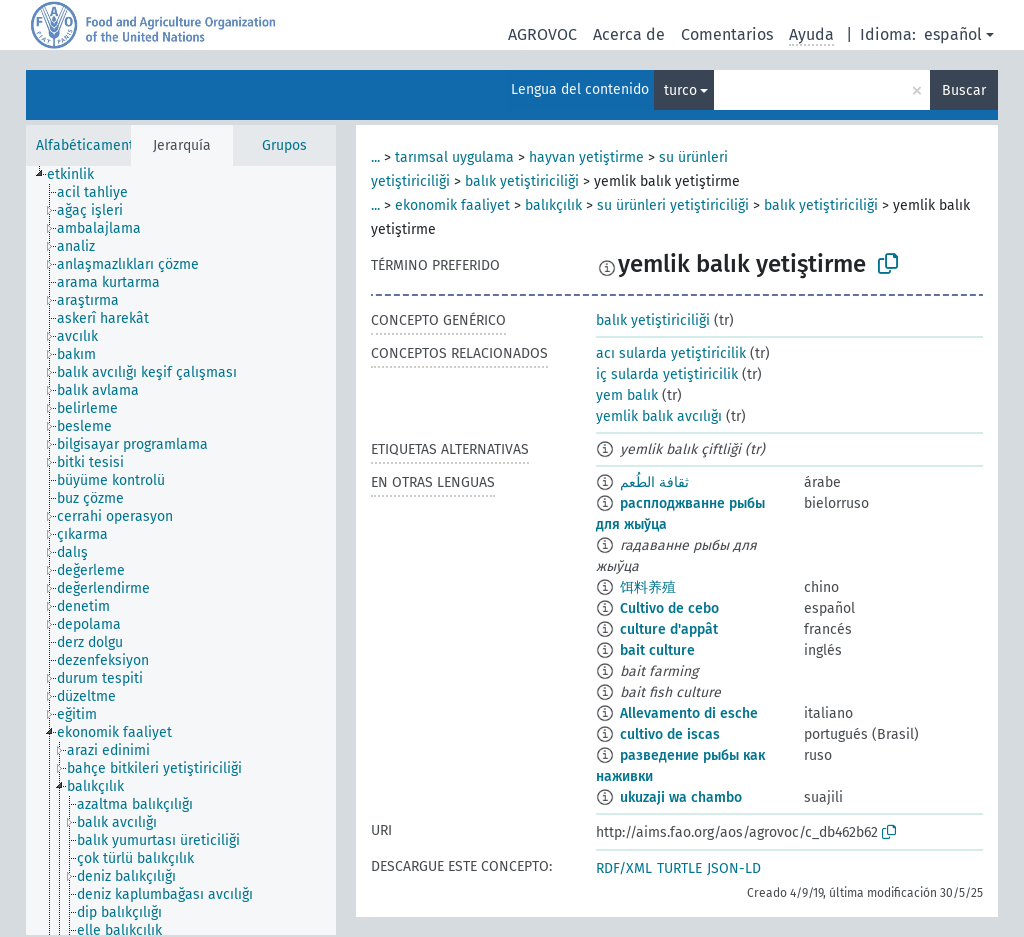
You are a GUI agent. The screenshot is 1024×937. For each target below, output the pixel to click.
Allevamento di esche (689, 713)
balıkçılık (553, 205)
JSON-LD (734, 868)
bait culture (657, 650)
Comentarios (727, 34)
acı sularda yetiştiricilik (671, 353)
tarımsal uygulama (454, 157)
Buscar (964, 90)
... (375, 157)
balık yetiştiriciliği (522, 181)
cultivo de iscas (670, 734)
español (953, 34)
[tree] (181, 550)
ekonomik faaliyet (452, 205)
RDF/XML (624, 868)
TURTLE (679, 868)
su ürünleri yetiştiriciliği (673, 205)
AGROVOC (542, 34)
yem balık (627, 395)
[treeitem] (79, 175)
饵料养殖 (648, 587)
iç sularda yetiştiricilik (667, 374)
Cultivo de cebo (669, 608)
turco (680, 90)
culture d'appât (669, 629)
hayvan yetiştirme (586, 157)
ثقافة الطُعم (654, 482)
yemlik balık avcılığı (659, 416)
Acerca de (629, 34)
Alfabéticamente (89, 145)
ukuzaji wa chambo (681, 797)
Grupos (284, 145)
